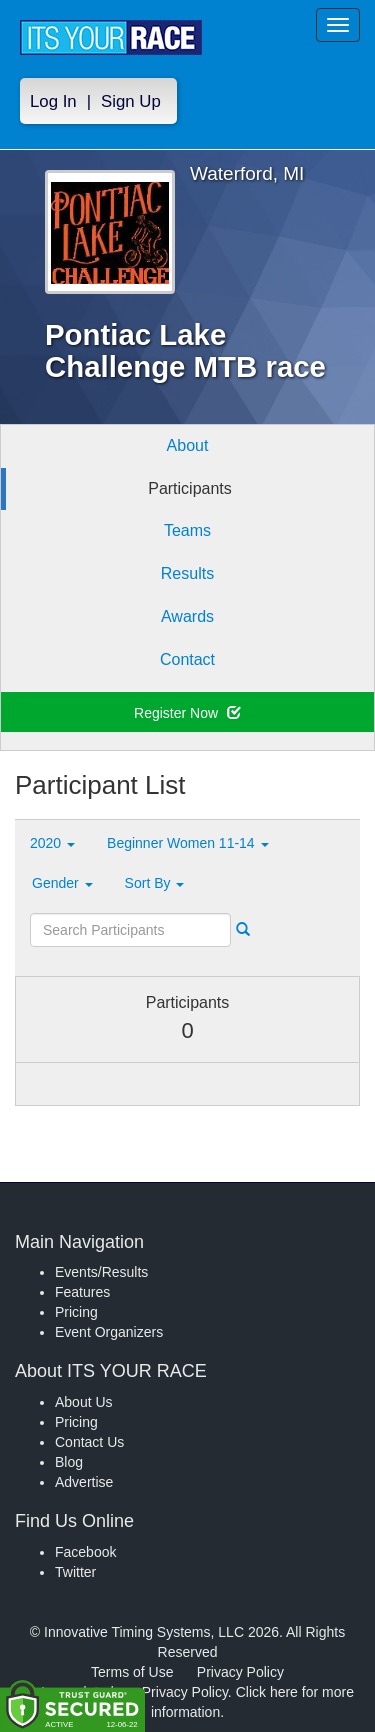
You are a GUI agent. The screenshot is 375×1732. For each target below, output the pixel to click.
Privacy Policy (240, 1672)
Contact (187, 659)
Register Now (187, 713)
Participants (190, 488)
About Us (84, 1402)
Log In (53, 101)
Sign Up (131, 101)
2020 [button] (52, 843)
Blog (69, 1462)
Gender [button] (62, 883)
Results (187, 573)
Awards (187, 616)
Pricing (76, 1312)
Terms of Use (132, 1672)
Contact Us (89, 1442)
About (188, 445)
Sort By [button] (155, 883)
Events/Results (101, 1272)
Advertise (84, 1482)
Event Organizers (109, 1332)
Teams (187, 530)
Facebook (85, 1552)
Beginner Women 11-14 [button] (188, 843)
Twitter (75, 1572)
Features (82, 1292)
